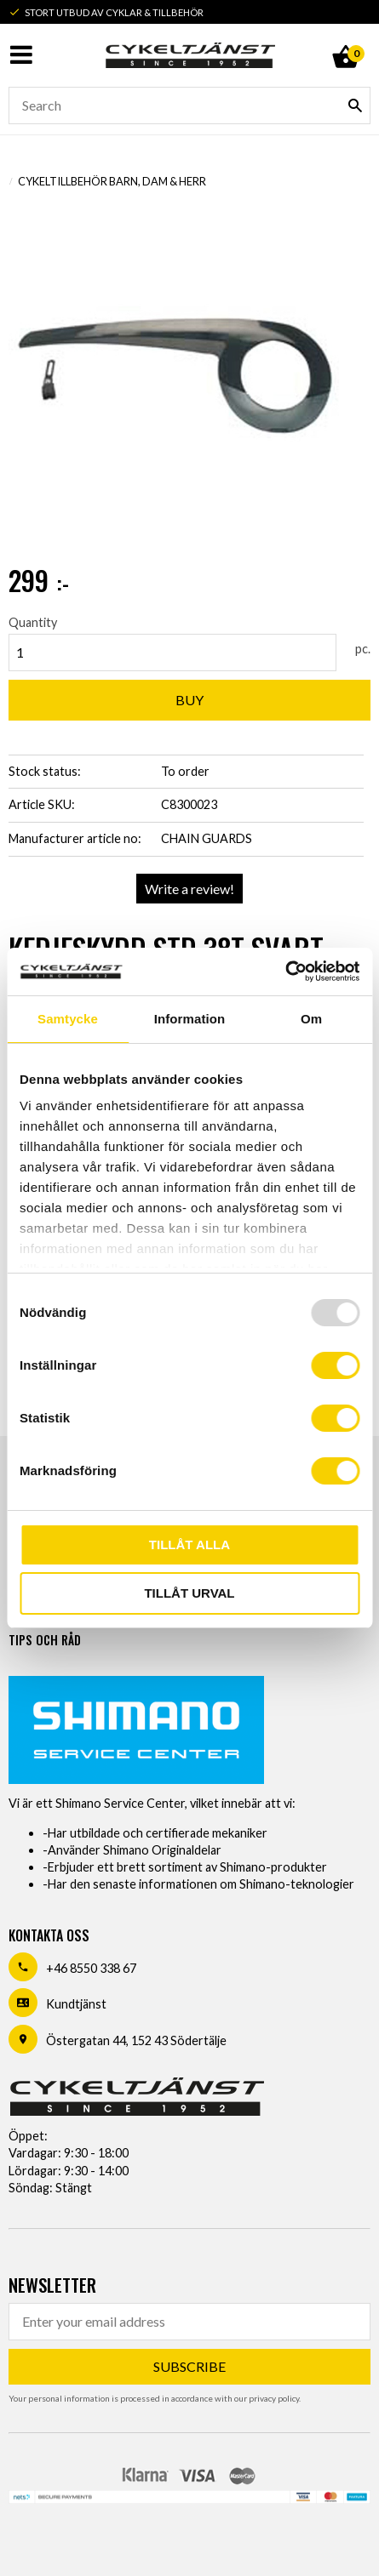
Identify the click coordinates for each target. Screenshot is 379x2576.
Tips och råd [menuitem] (45, 1640)
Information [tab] (190, 1019)
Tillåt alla (189, 1544)
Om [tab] (311, 1019)
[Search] (355, 105)
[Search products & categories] (189, 105)
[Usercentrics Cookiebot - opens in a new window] (284, 971)
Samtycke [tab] (67, 1019)
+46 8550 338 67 (91, 1968)
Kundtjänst (76, 2004)
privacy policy (274, 2398)
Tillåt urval (189, 1593)
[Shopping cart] (345, 37)
